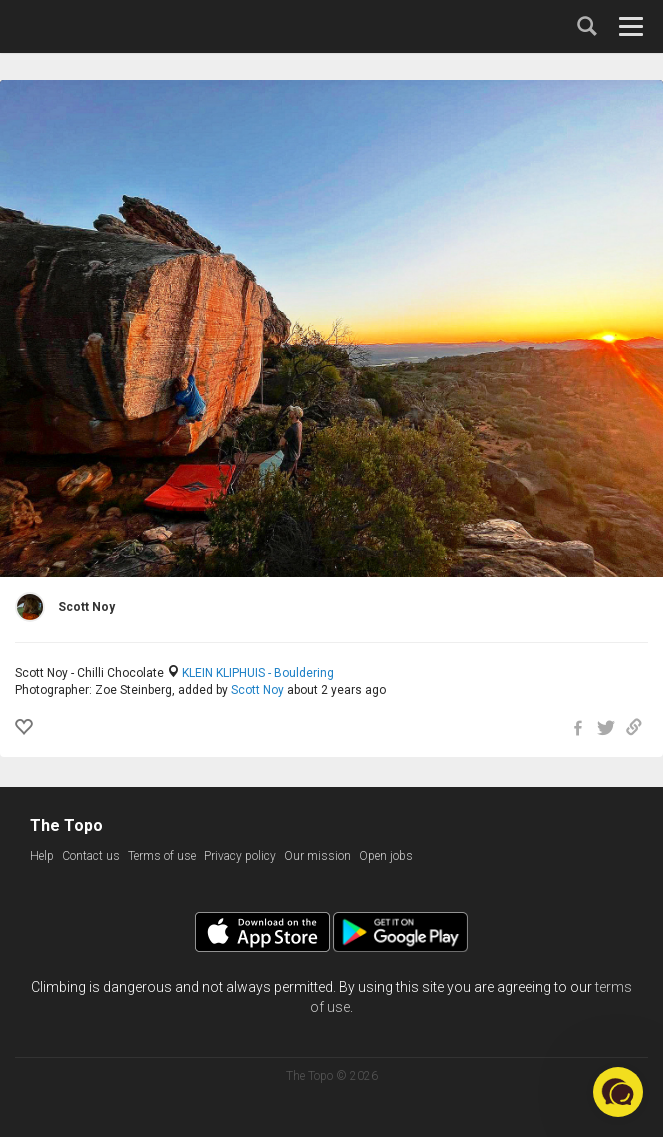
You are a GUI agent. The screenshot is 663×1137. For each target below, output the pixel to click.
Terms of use (162, 856)
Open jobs (386, 856)
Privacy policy (240, 856)
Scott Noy (257, 690)
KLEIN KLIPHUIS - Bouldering (258, 673)
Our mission (317, 856)
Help (42, 856)
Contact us (91, 856)
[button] (618, 1092)
